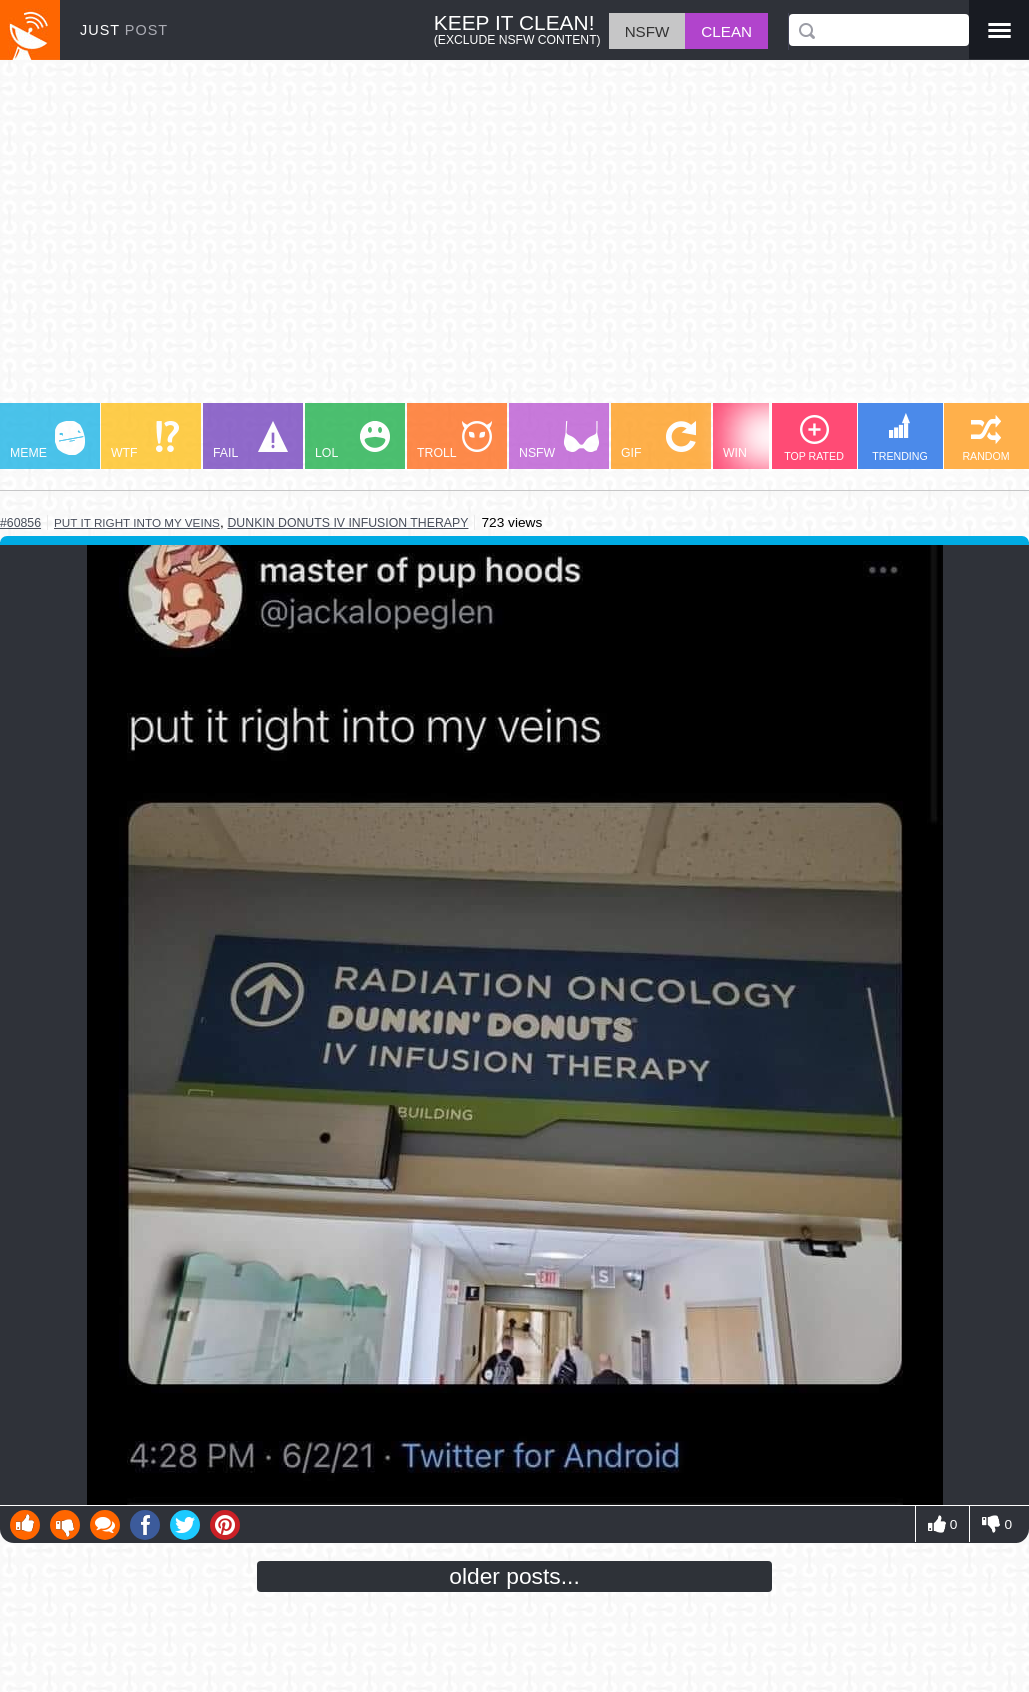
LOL (352, 440)
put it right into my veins (137, 522)
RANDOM (985, 438)
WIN (761, 440)
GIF (658, 440)
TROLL (454, 440)
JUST (124, 30)
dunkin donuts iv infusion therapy (347, 523)
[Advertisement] (514, 241)
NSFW (559, 440)
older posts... (514, 1576)
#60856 (20, 523)
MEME (47, 440)
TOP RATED (814, 438)
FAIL (250, 440)
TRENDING (900, 437)
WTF (145, 440)
